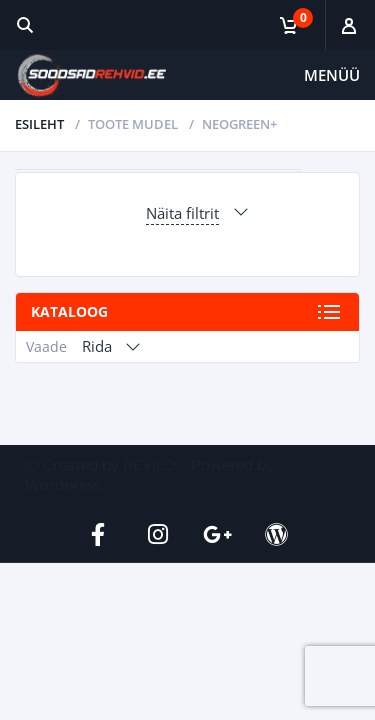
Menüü (332, 75)
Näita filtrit (182, 213)
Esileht (39, 124)
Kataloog (69, 311)
